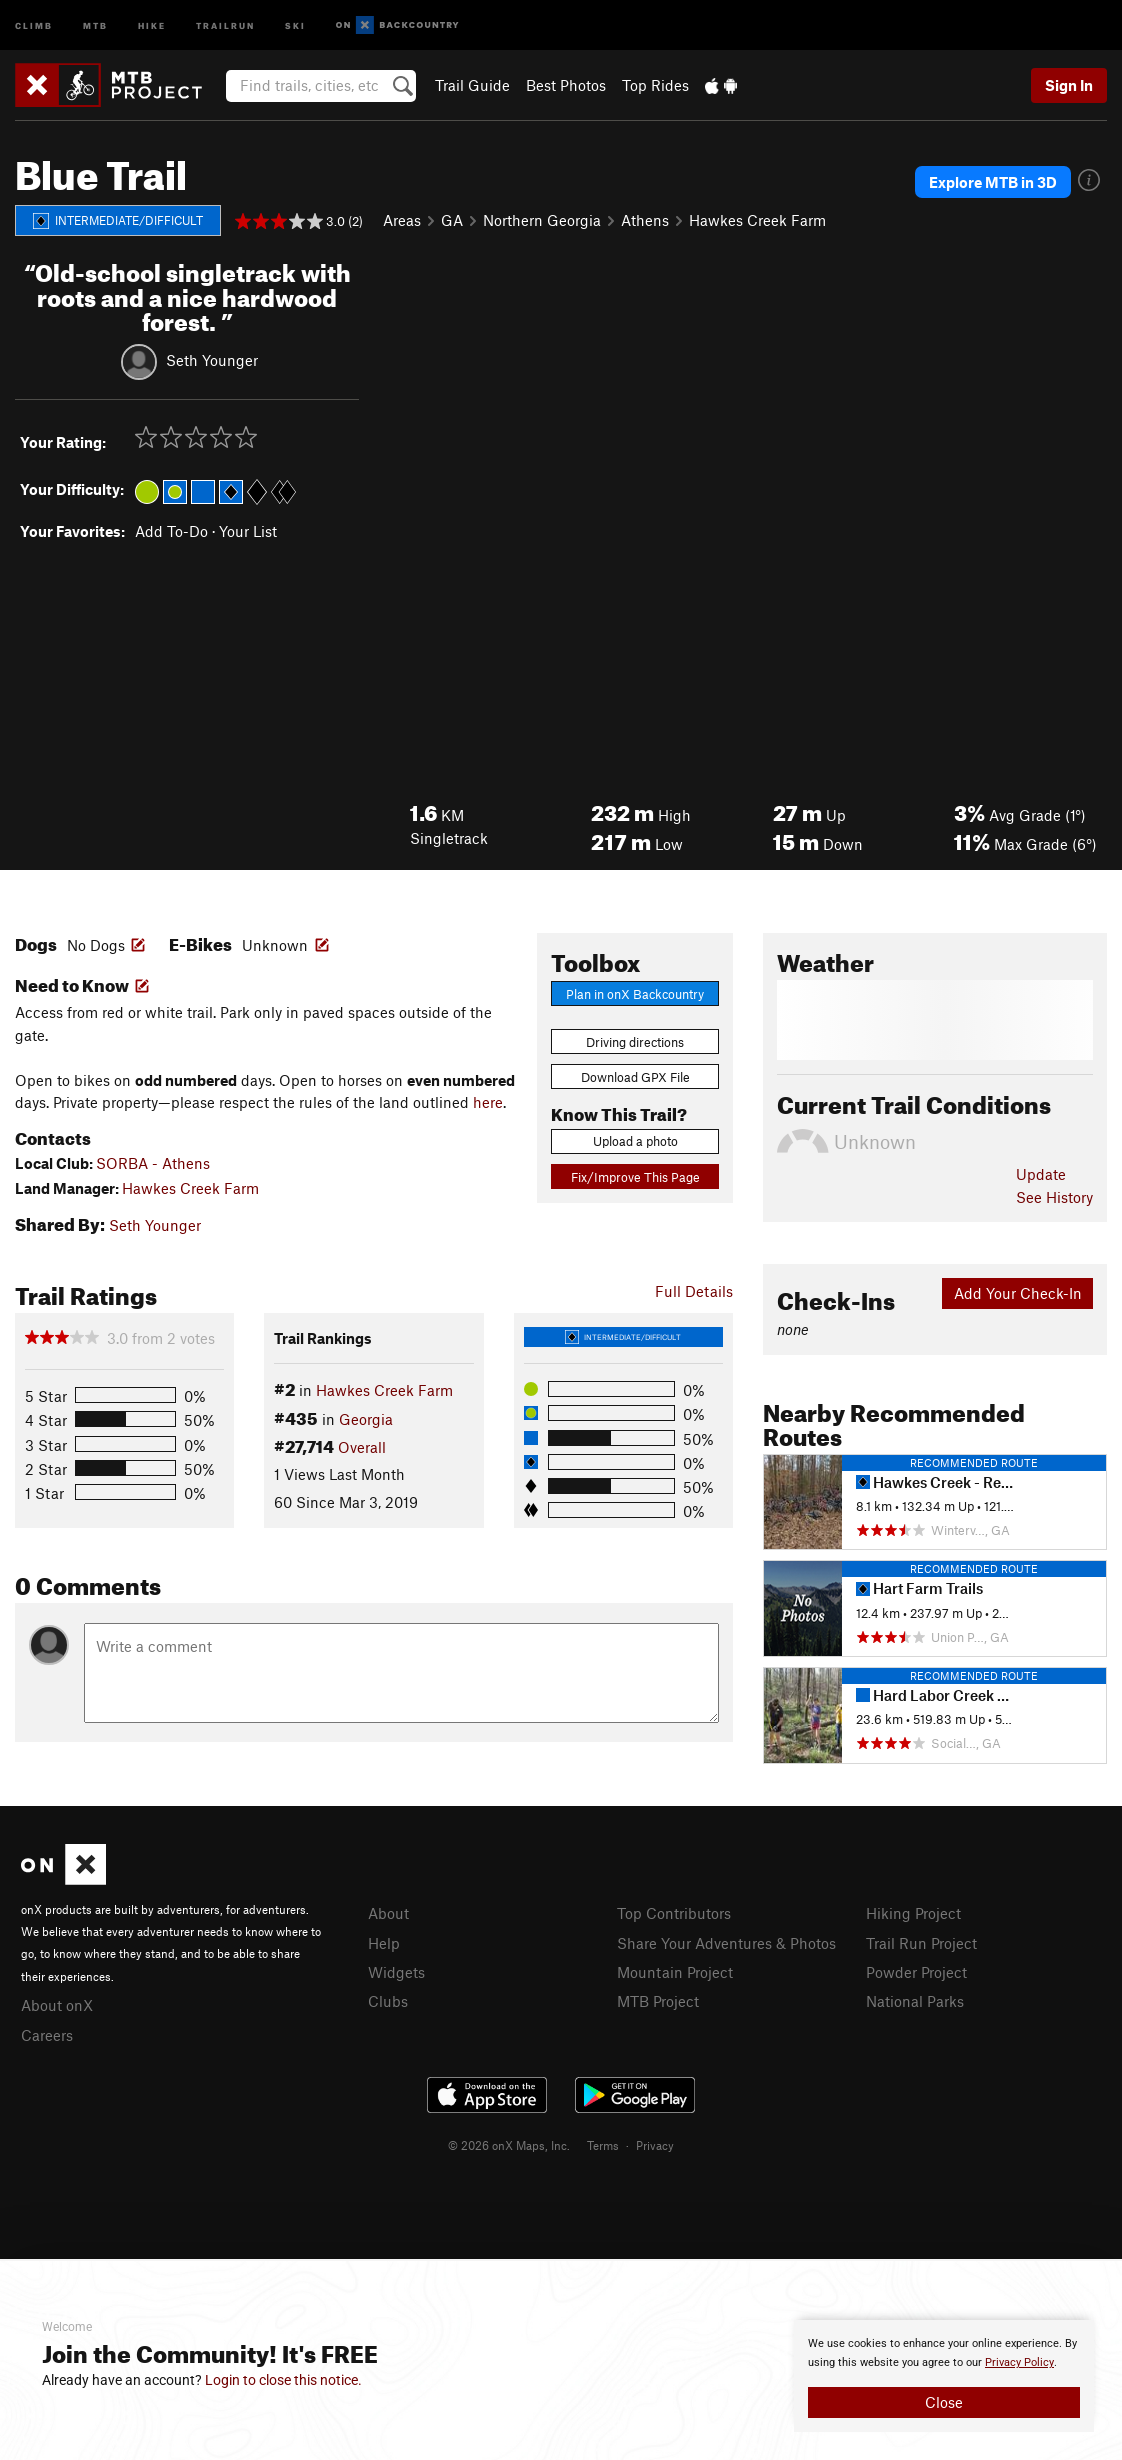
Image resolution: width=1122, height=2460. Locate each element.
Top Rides (655, 85)
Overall (362, 1447)
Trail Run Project (921, 1943)
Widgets (396, 1972)
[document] (944, 2376)
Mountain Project (675, 1972)
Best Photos (566, 85)
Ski (295, 24)
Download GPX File (635, 1077)
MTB (95, 24)
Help (384, 1943)
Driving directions (635, 1042)
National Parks (915, 2001)
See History (1054, 1197)
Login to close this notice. (283, 2380)
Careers (47, 2035)
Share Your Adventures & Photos (726, 1943)
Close (944, 2402)
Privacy (655, 2145)
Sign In (1069, 85)
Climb (34, 24)
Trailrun (225, 24)
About (388, 1913)
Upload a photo (635, 1141)
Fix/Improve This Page (635, 1177)
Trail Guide (472, 85)
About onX (57, 2005)
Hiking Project (913, 1913)
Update (1041, 1174)
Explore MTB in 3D (993, 182)
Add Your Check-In (1018, 1293)
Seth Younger (212, 360)
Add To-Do (171, 531)
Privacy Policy (1019, 2362)
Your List (248, 531)
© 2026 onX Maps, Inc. (509, 2145)
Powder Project (916, 1972)
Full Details (694, 1291)
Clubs (388, 2001)
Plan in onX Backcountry (635, 994)
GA (452, 220)
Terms (603, 2145)
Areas (402, 220)
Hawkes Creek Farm (757, 220)
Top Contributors (674, 1913)
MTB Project (658, 2001)
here (488, 1102)
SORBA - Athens (153, 1163)
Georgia (366, 1419)
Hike (152, 24)
